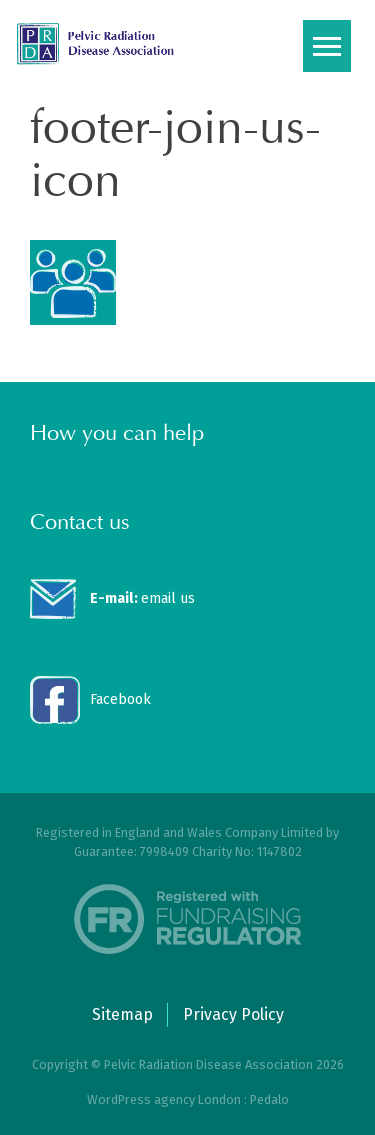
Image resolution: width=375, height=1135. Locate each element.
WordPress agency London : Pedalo (188, 1099)
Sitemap (122, 1014)
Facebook (120, 699)
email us (142, 598)
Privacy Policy (233, 1014)
